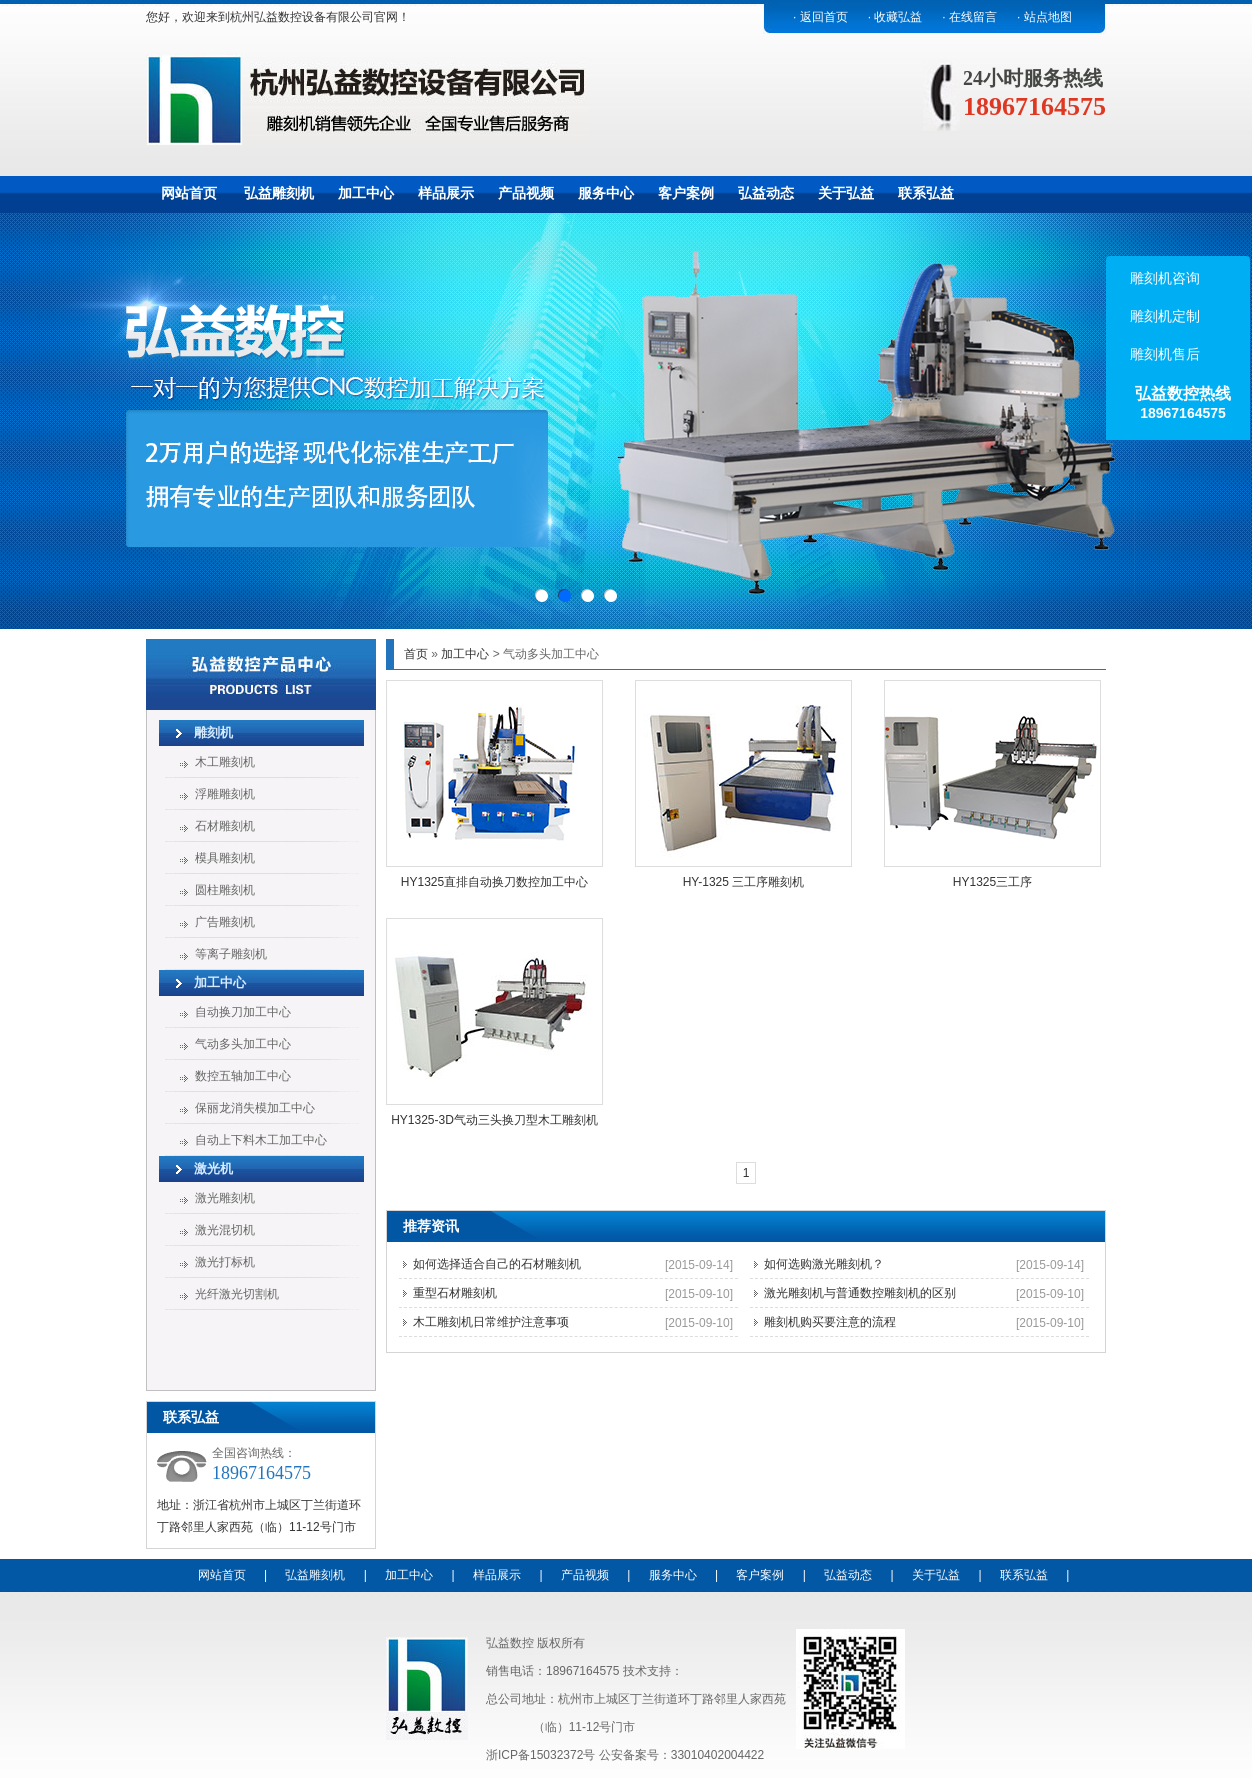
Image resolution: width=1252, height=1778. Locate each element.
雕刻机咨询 (1163, 278)
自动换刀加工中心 (243, 1012)
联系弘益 (926, 193)
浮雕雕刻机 (225, 794)
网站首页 (189, 193)
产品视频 (526, 193)
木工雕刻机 (225, 762)
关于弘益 (846, 193)
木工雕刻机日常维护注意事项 (491, 1322)
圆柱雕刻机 (225, 890)
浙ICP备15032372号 (540, 1755)
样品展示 (446, 193)
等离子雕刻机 (231, 954)
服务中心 (606, 193)
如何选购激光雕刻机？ (824, 1264)
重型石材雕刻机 (455, 1293)
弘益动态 (766, 193)
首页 (416, 654)
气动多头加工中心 (243, 1044)
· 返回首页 (820, 17)
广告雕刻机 (225, 922)
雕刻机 (213, 732)
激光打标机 (225, 1262)
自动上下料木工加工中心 (261, 1140)
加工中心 (366, 193)
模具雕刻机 (225, 858)
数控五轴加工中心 (243, 1076)
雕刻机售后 (1163, 354)
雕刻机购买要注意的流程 (830, 1322)
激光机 (213, 1168)
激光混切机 (225, 1230)
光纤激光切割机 (237, 1294)
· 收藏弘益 (895, 17)
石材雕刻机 (225, 826)
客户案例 (686, 193)
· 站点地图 (1044, 17)
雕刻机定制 (1163, 316)
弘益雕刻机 (279, 193)
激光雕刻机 (225, 1198)
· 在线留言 (969, 17)
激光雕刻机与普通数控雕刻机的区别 (860, 1293)
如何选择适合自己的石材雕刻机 (497, 1264)
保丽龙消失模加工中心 (255, 1108)
